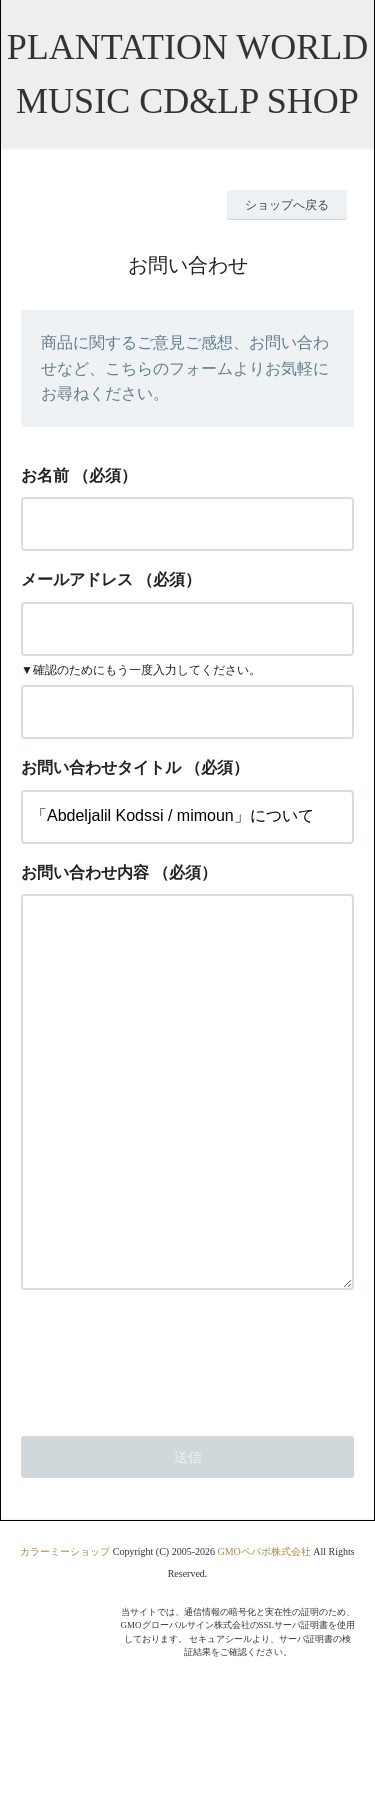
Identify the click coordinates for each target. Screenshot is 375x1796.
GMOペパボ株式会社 (263, 1631)
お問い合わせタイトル (101, 767)
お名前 (45, 475)
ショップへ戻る (287, 205)
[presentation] (173, 1437)
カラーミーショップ (65, 1631)
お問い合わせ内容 (85, 872)
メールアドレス (77, 579)
